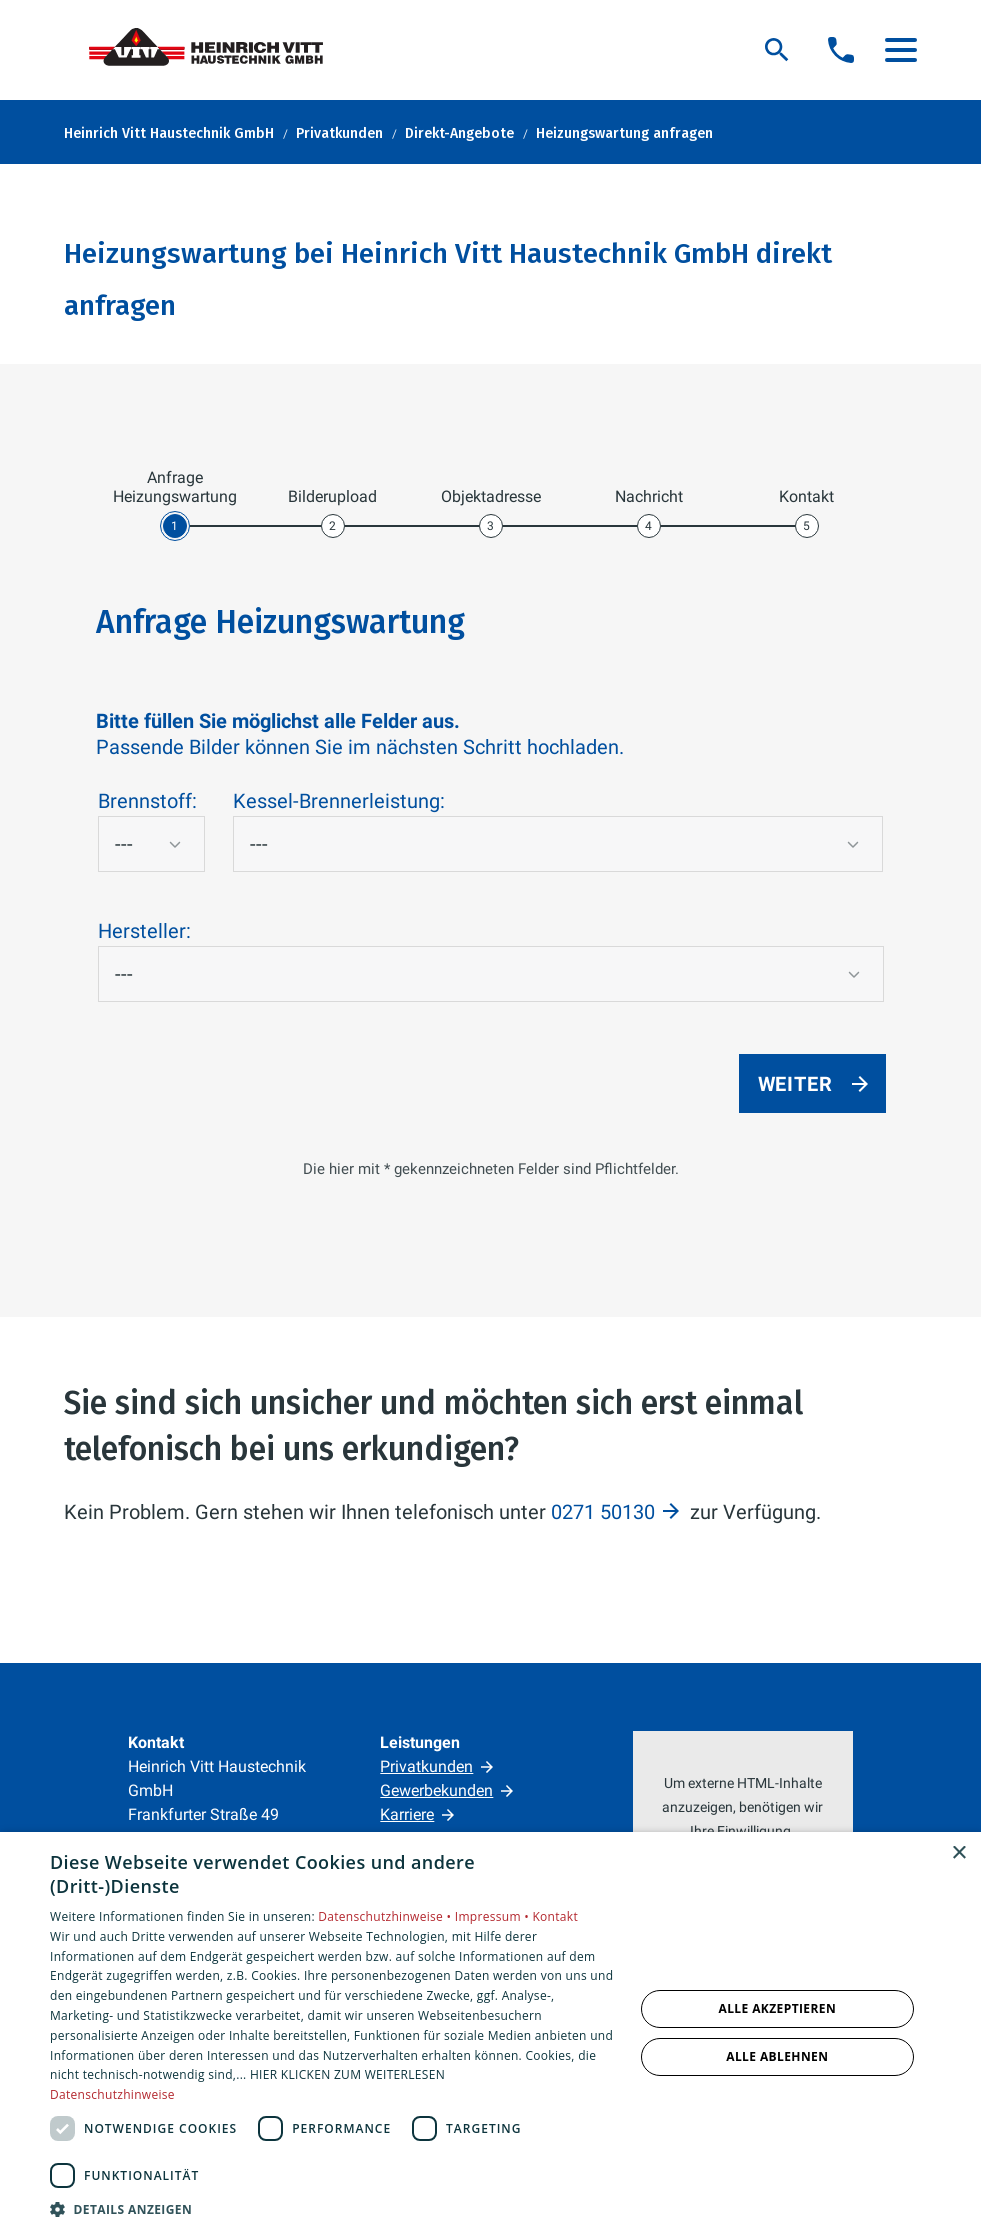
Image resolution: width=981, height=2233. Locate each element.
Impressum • (494, 1916)
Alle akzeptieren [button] (778, 2008)
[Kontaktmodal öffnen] (841, 50)
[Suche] (777, 50)
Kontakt (555, 1916)
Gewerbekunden (436, 1790)
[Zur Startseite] (214, 50)
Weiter (795, 1084)
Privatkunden (426, 1766)
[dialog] (490, 2032)
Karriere (407, 1814)
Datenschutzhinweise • (386, 1916)
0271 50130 (603, 1512)
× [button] (958, 1853)
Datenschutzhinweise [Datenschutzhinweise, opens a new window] (112, 2094)
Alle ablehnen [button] (777, 2056)
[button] (901, 50)
